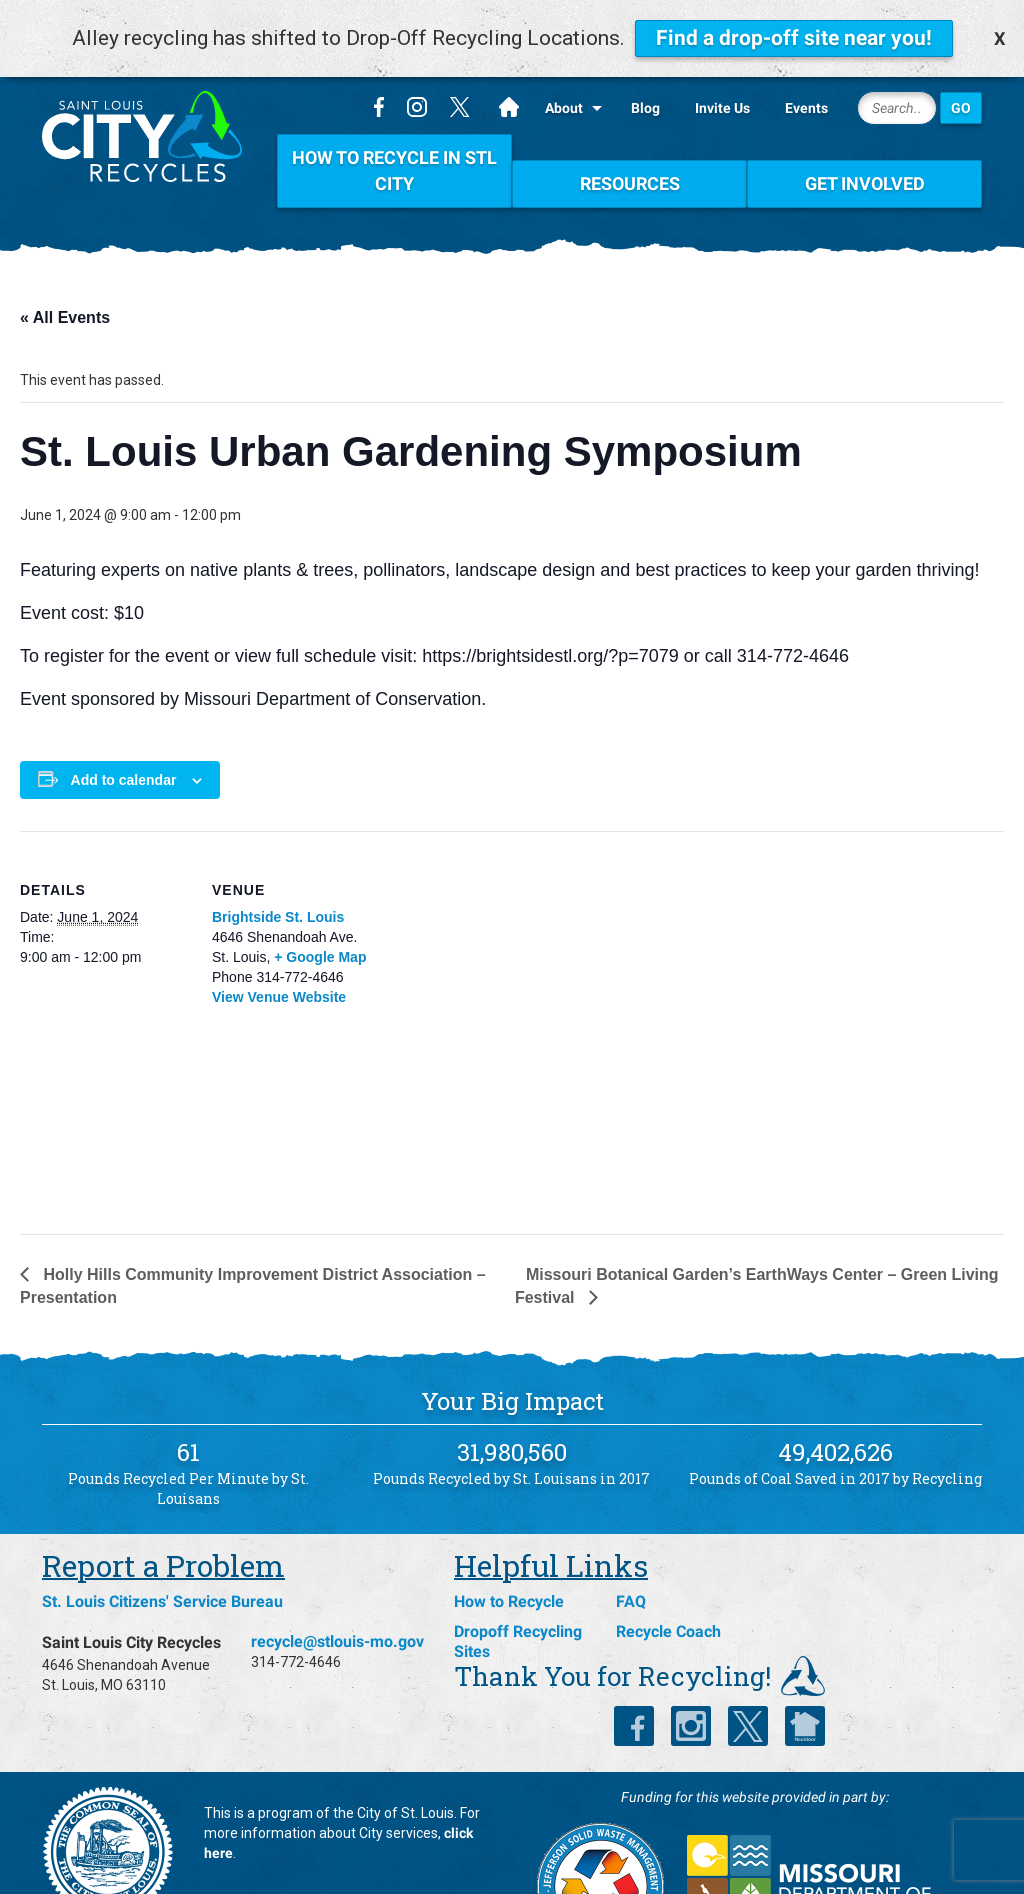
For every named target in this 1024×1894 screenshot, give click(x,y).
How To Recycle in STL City (394, 126)
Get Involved (865, 139)
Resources (630, 139)
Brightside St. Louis (278, 872)
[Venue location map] (488, 994)
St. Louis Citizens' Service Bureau (162, 1557)
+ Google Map (320, 912)
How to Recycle (509, 1557)
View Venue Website (279, 952)
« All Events (65, 273)
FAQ (631, 1557)
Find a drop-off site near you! (794, 38)
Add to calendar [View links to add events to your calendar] (124, 735)
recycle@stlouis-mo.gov (337, 1597)
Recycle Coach (668, 1587)
